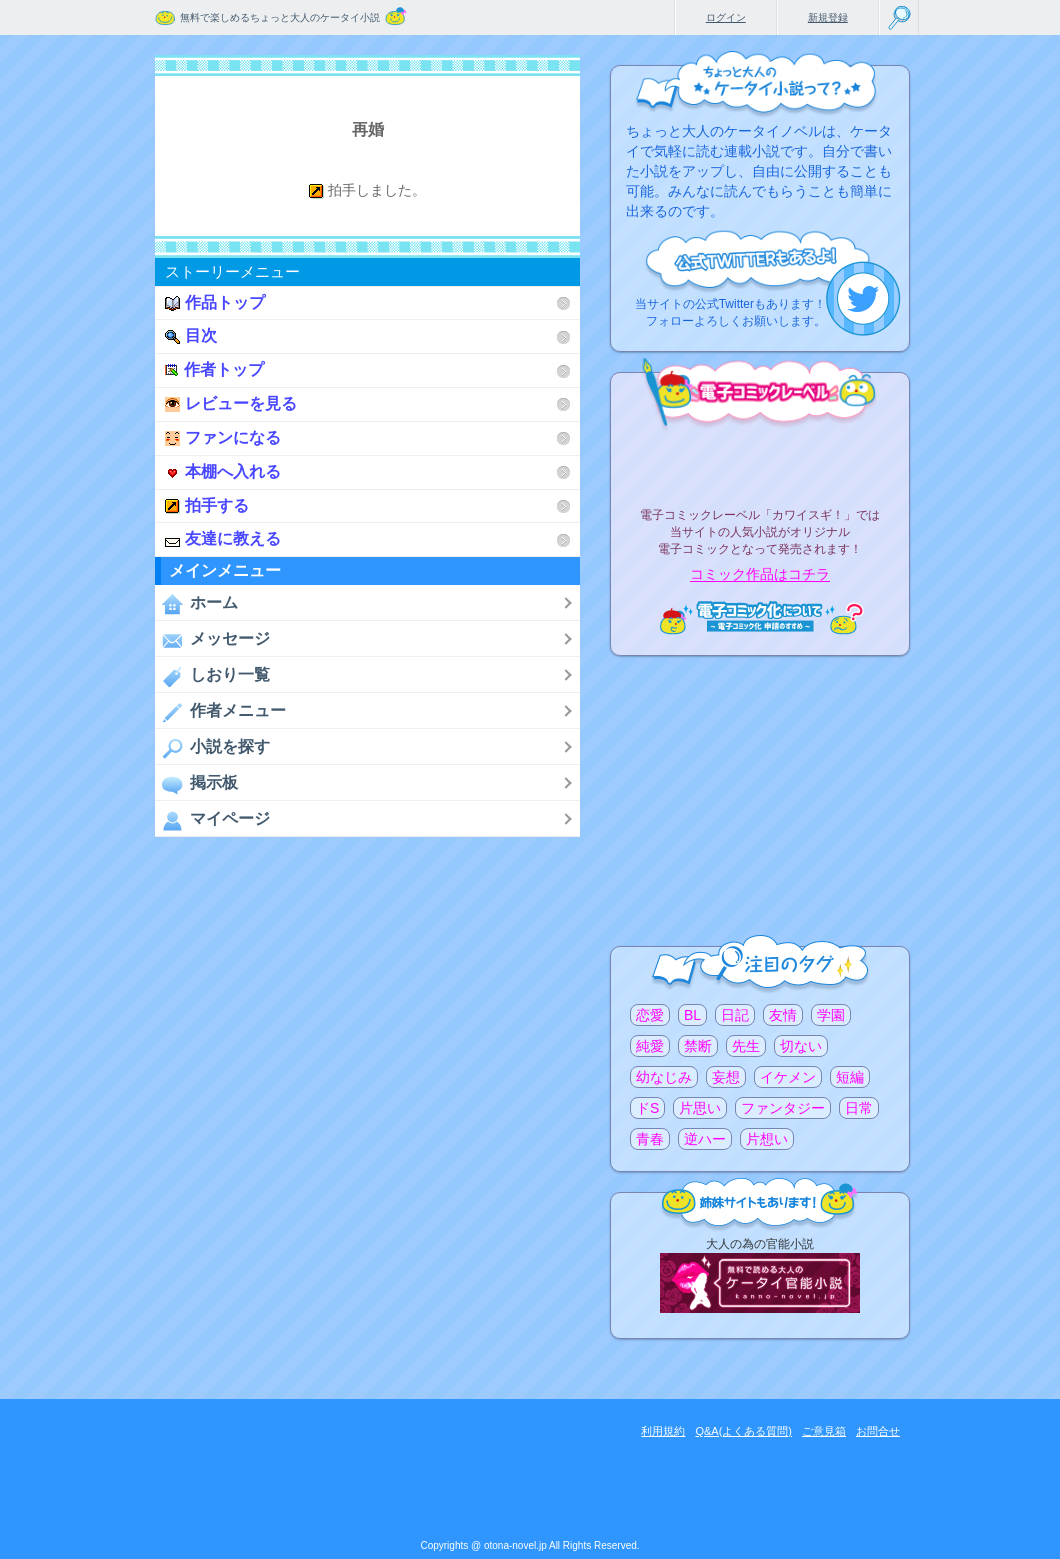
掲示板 (196, 784)
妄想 (726, 1077)
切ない (801, 1046)
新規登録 (828, 17)
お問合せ (878, 1431)
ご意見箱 (824, 1431)
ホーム (196, 604)
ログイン (726, 17)
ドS (647, 1108)
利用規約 (663, 1431)
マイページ (212, 820)
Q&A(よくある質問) (743, 1431)
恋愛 (650, 1015)
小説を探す (212, 748)
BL (692, 1015)
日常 (859, 1108)
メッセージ (212, 640)
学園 (831, 1015)
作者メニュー (220, 712)
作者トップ (214, 369)
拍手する (207, 505)
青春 (650, 1139)
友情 (783, 1015)
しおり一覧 (212, 676)
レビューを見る (231, 403)
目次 (191, 335)
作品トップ (215, 302)
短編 (850, 1077)
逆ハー (705, 1139)
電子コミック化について (760, 617)
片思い (700, 1108)
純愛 (650, 1046)
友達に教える (223, 538)
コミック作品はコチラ (760, 575)
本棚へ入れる (223, 471)
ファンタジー (783, 1108)
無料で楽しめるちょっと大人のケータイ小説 (280, 17)
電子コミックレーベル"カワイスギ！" (760, 462)
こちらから (863, 298)
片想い (767, 1139)
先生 (746, 1046)
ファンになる (223, 437)
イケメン (788, 1077)
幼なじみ (664, 1077)
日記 (735, 1015)
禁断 (698, 1046)
